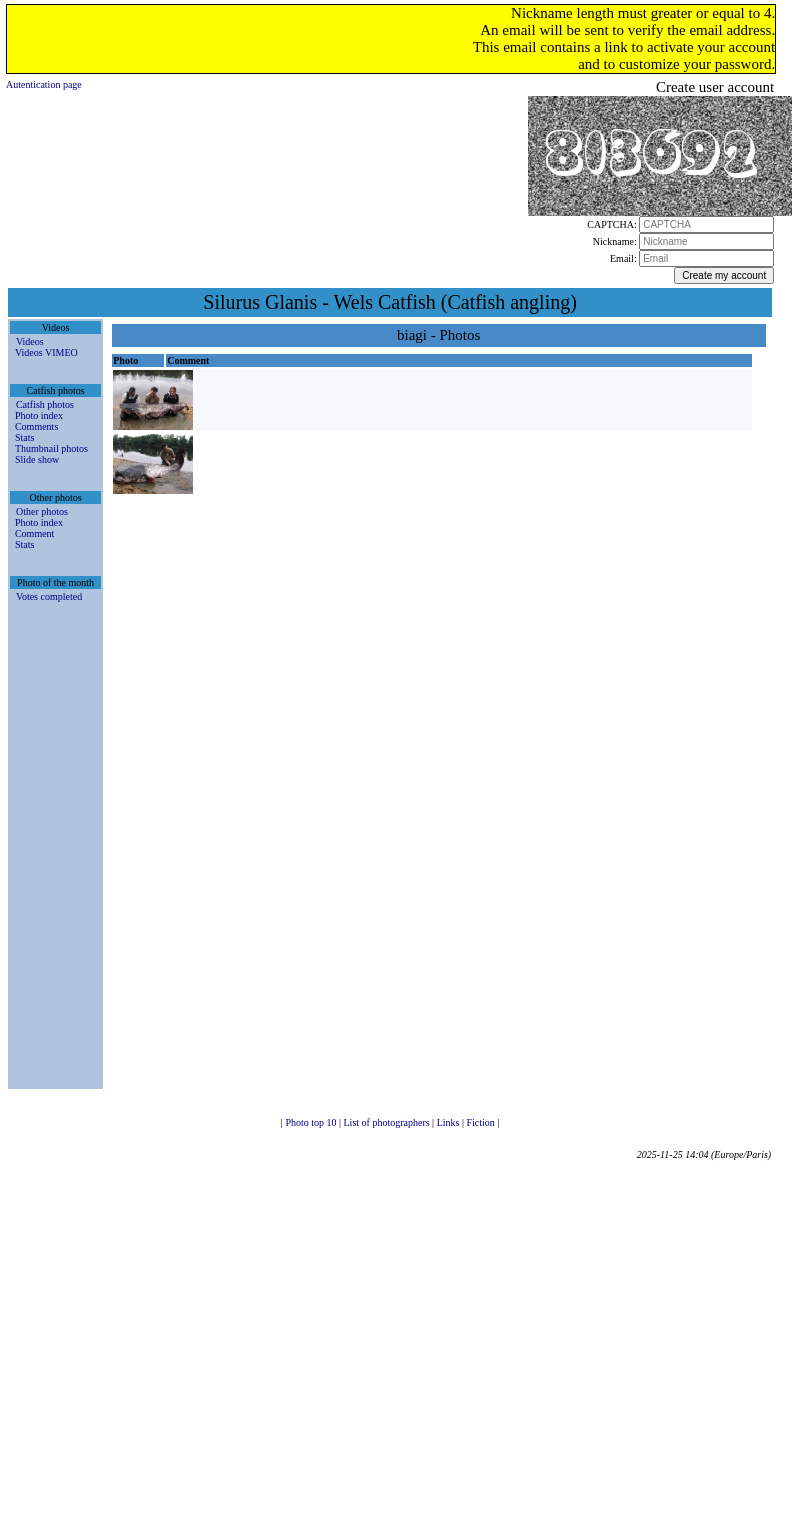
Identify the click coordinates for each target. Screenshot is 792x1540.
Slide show (37, 459)
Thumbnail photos (51, 448)
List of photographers (388, 1122)
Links (449, 1122)
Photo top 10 (312, 1122)
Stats (24, 437)
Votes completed (49, 596)
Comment (34, 533)
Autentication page (44, 84)
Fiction (481, 1122)
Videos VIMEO (46, 352)
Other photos (42, 511)
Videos (30, 341)
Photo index (39, 415)
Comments (36, 426)
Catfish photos (45, 404)
